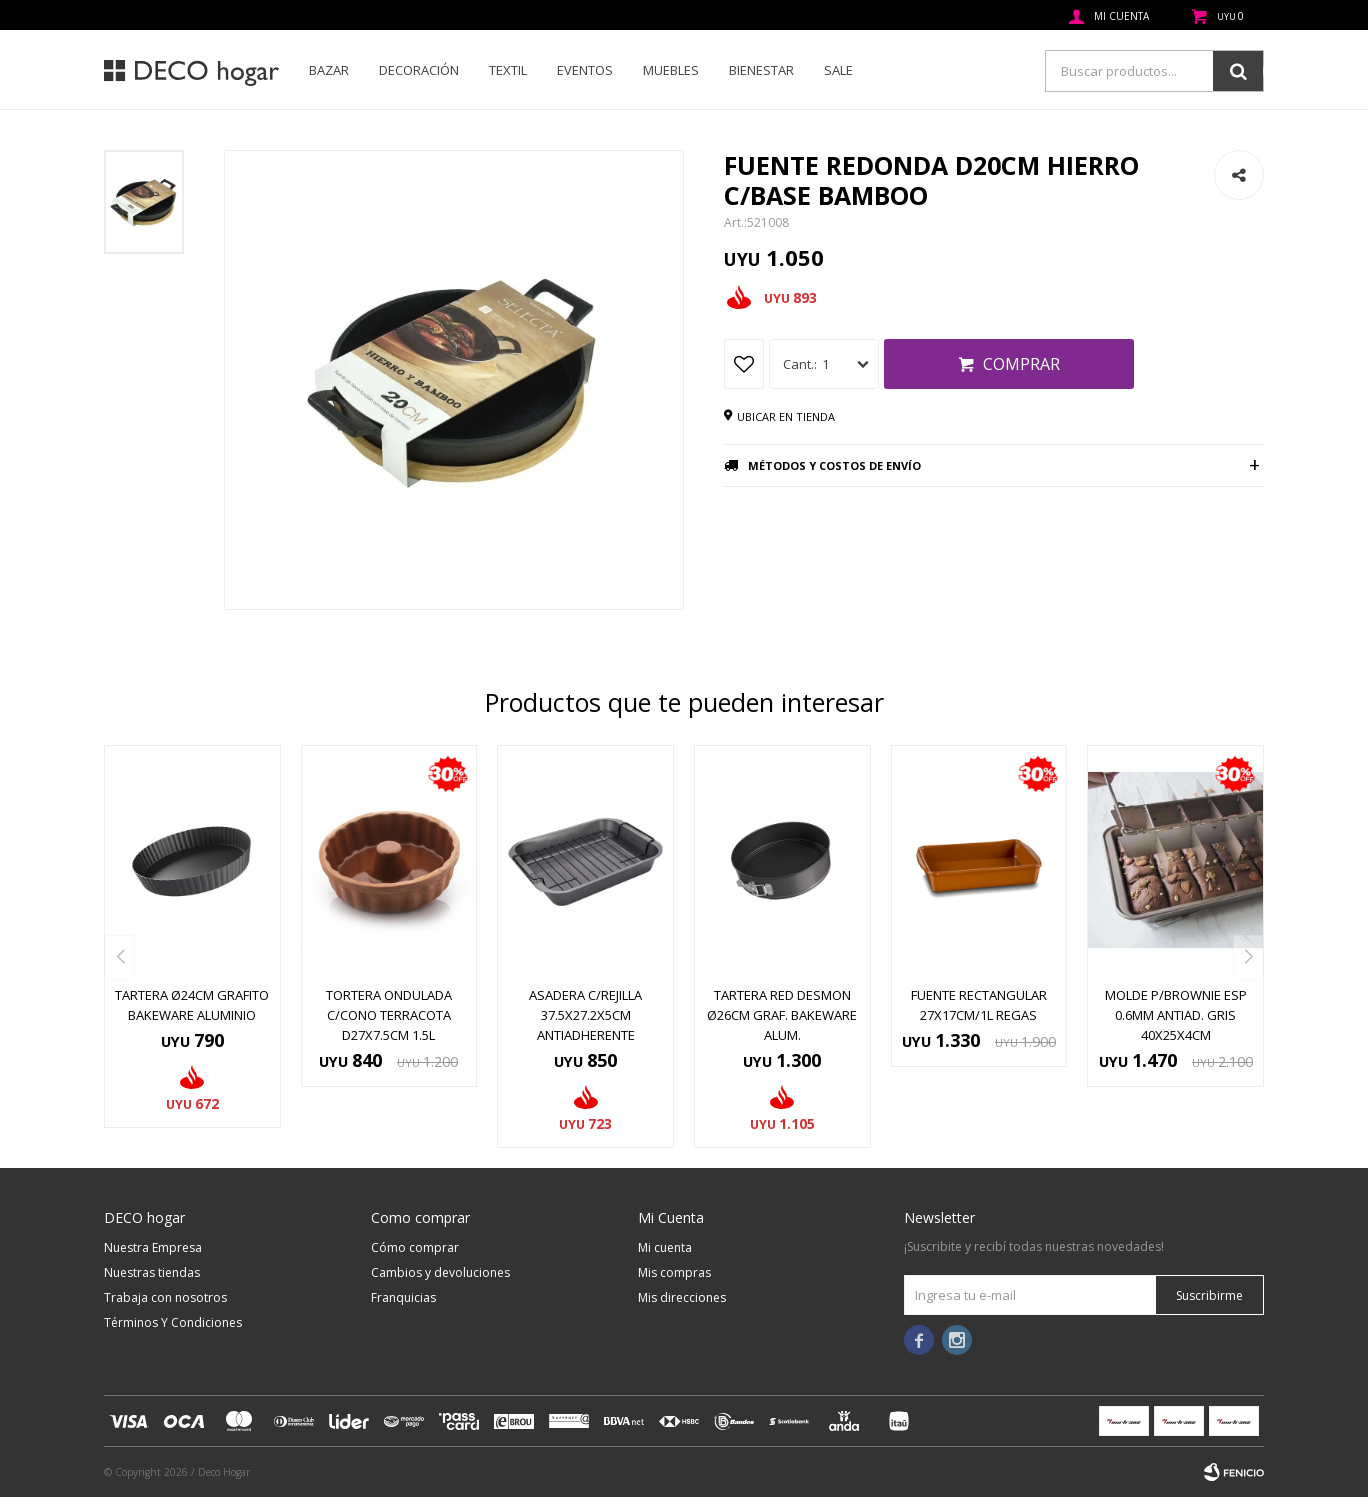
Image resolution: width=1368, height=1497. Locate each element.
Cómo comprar (415, 1247)
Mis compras (674, 1272)
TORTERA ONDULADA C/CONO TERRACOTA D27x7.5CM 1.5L (389, 1015)
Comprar (1021, 364)
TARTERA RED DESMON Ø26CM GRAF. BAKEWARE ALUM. (782, 1015)
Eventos (585, 70)
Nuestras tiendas (152, 1272)
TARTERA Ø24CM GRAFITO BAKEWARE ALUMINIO (192, 1005)
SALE (838, 70)
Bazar (329, 70)
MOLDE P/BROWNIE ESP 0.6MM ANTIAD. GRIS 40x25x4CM (1176, 1015)
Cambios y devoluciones (440, 1272)
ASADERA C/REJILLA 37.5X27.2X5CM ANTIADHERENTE (585, 1015)
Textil (508, 70)
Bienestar (761, 70)
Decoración (419, 70)
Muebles (671, 70)
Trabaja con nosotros (165, 1297)
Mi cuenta (665, 1247)
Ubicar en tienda (786, 416)
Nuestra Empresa (153, 1247)
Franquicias (403, 1297)
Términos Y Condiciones (173, 1322)
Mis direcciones (682, 1297)
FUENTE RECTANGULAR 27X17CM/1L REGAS (979, 1005)
